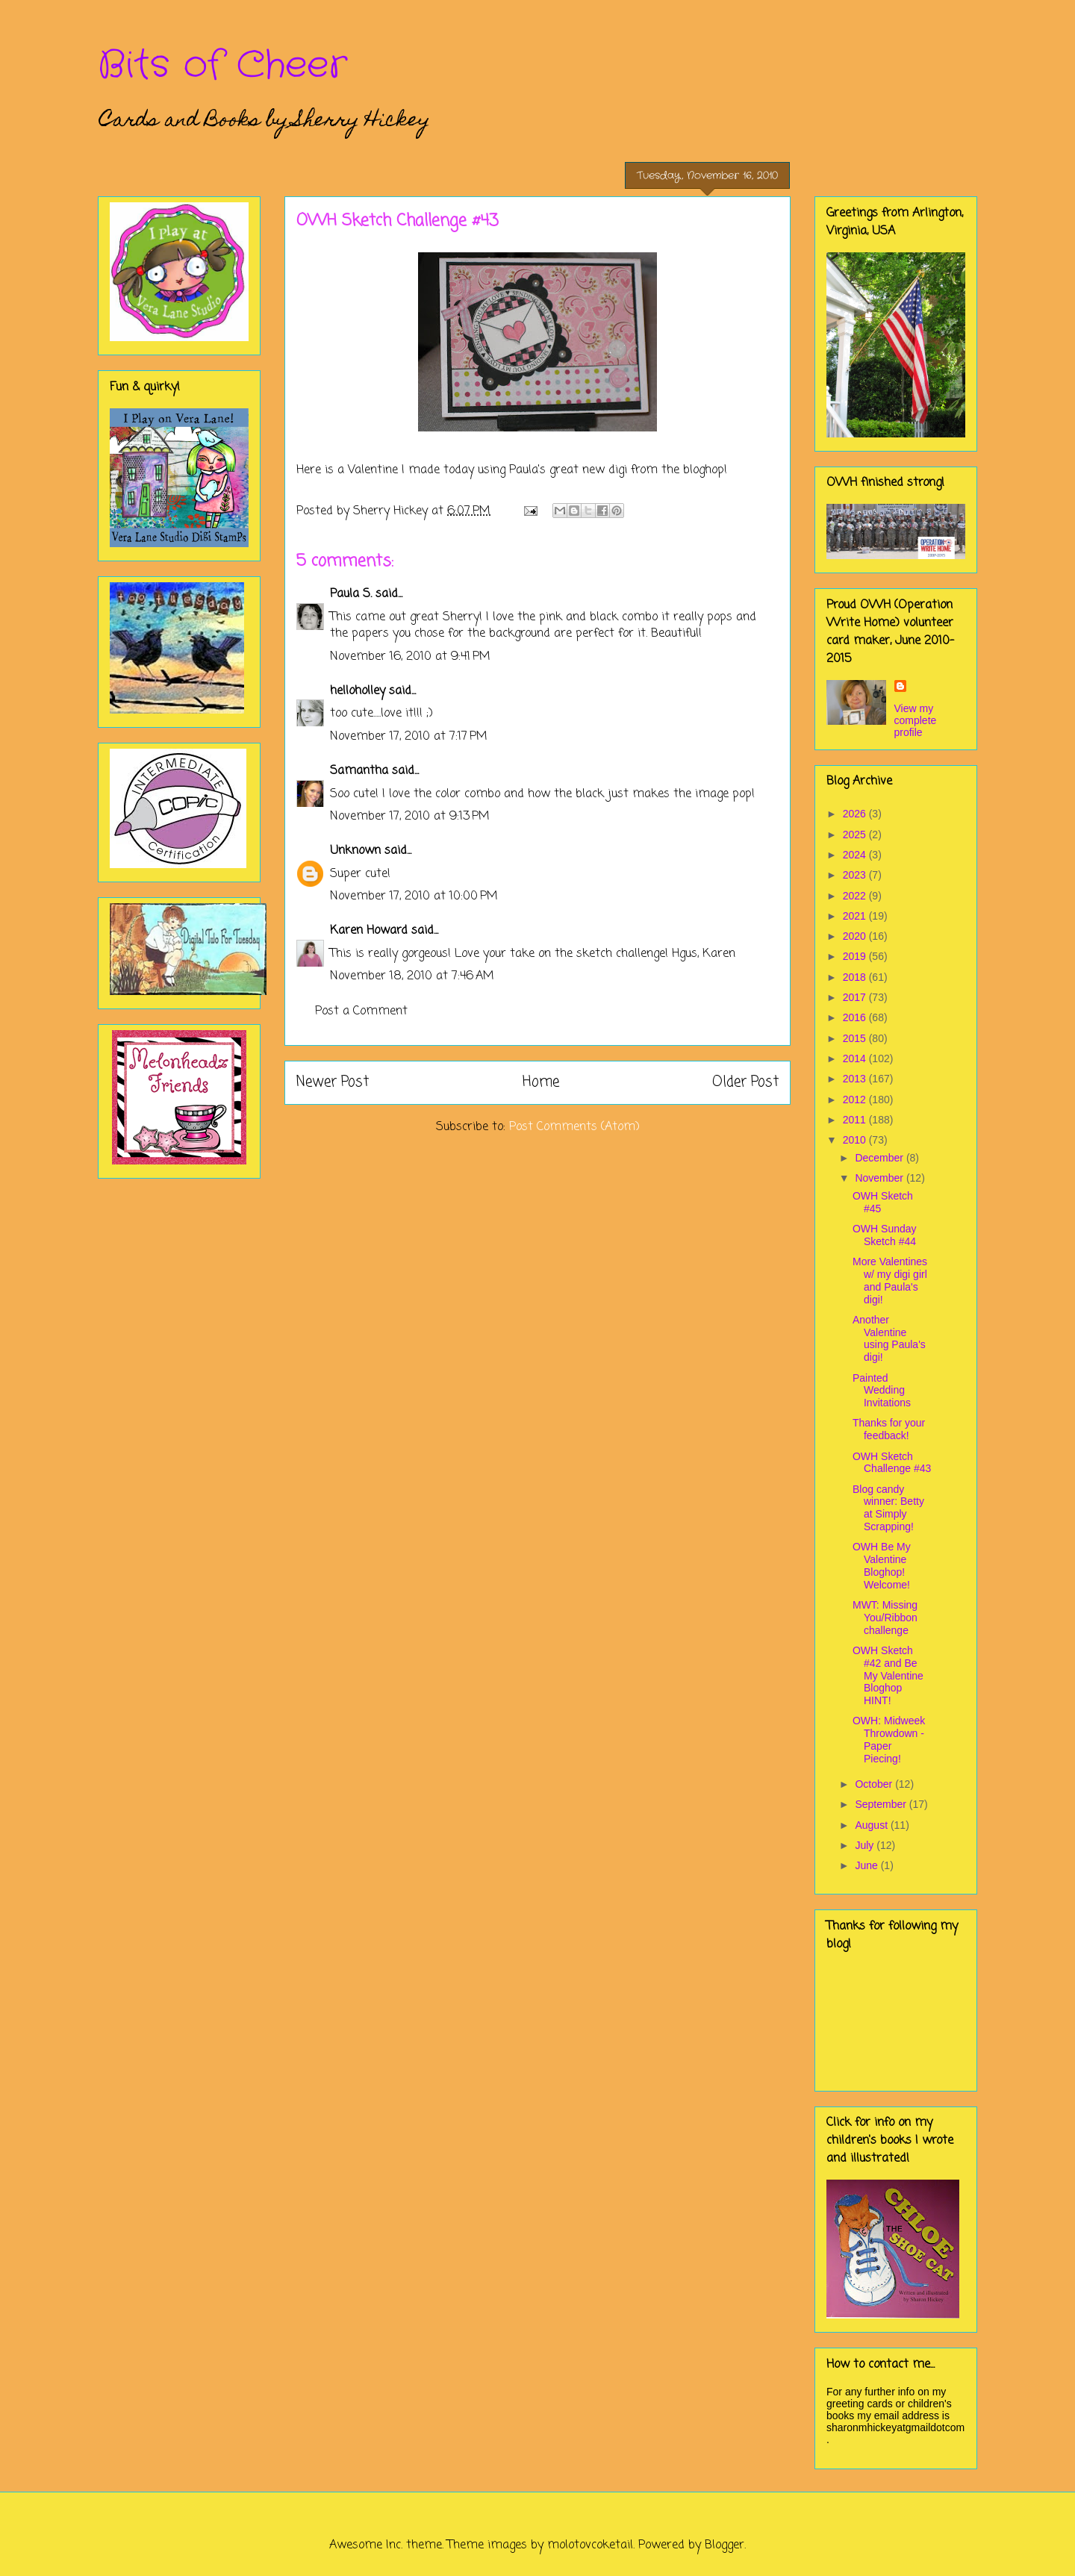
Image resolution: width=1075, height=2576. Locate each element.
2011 (856, 1120)
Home (541, 1082)
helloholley (357, 691)
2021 (856, 916)
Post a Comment (361, 1011)
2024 (856, 855)
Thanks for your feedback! (889, 1429)
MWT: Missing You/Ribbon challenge (885, 1617)
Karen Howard (369, 931)
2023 (856, 875)
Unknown (355, 851)
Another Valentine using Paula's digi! (889, 1338)
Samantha (359, 771)
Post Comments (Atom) (574, 1127)
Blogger (724, 2545)
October (875, 1784)
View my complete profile (915, 720)
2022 (856, 896)
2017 (856, 997)
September (882, 1804)
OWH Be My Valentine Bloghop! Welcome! (882, 1565)
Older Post (745, 1082)
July (865, 1845)
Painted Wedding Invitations (882, 1390)
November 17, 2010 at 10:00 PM (414, 896)
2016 (856, 1017)
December (880, 1158)
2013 (856, 1079)
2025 (856, 835)
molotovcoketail (590, 2545)
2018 (856, 977)
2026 (856, 814)
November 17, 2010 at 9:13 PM (410, 817)
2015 (856, 1038)
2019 (856, 956)
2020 (856, 936)
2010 (856, 1140)
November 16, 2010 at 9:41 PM (410, 657)
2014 (856, 1058)
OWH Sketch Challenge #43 (892, 1462)
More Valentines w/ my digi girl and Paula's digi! (890, 1280)
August (872, 1825)
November (880, 1178)
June (867, 1865)
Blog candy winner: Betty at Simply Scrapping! (888, 1507)
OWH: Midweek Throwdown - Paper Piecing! (889, 1739)
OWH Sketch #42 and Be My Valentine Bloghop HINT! (888, 1675)
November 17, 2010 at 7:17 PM (408, 737)
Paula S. (351, 594)
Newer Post (332, 1082)
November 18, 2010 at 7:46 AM (412, 976)
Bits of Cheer (222, 66)
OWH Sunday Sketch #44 (885, 1235)
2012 (856, 1099)
